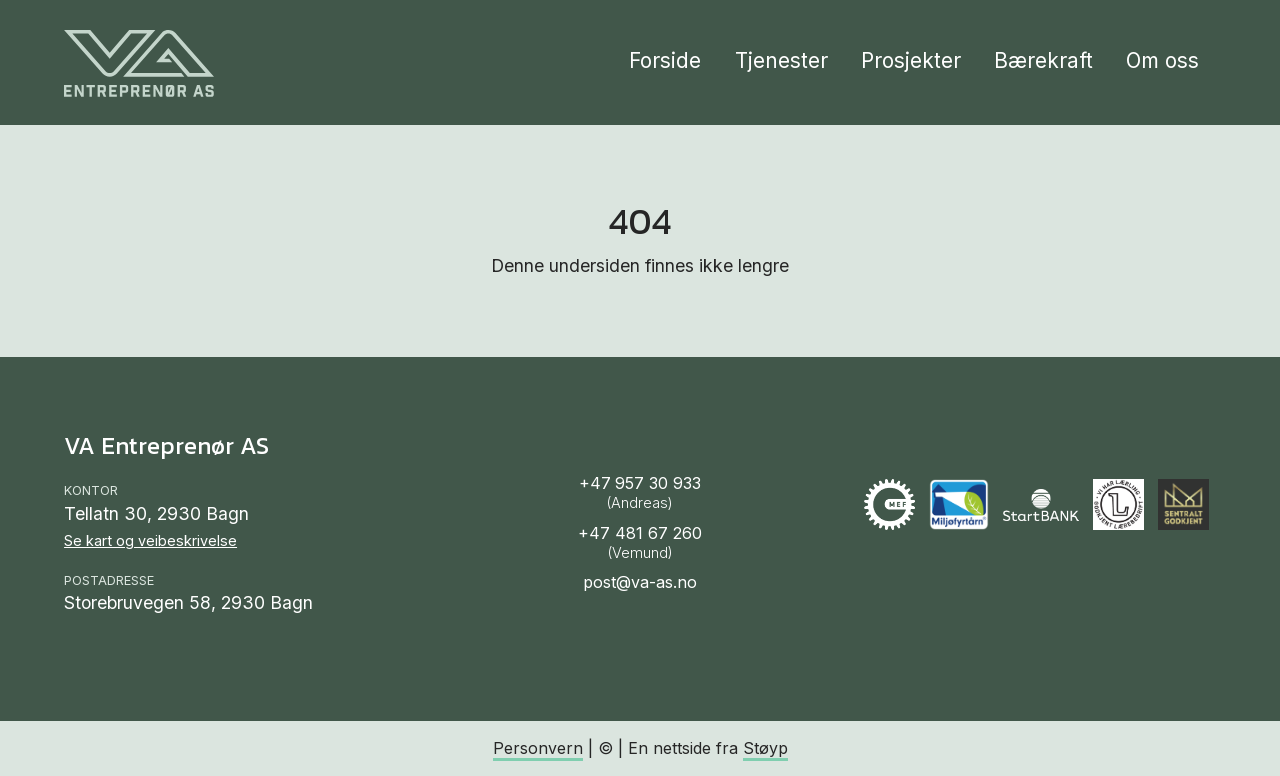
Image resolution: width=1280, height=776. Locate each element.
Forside (665, 60)
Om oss (1162, 60)
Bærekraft (1043, 60)
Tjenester (781, 60)
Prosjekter (911, 60)
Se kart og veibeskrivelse (150, 540)
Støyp (765, 748)
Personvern (538, 748)
